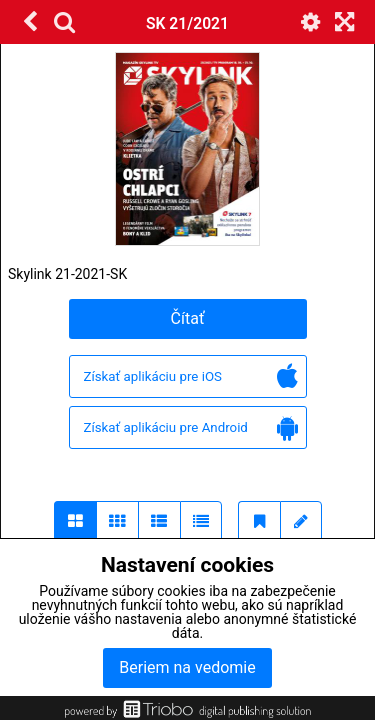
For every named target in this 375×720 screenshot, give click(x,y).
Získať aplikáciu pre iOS (191, 377)
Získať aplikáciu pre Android (191, 428)
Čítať (188, 318)
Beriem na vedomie (187, 667)
